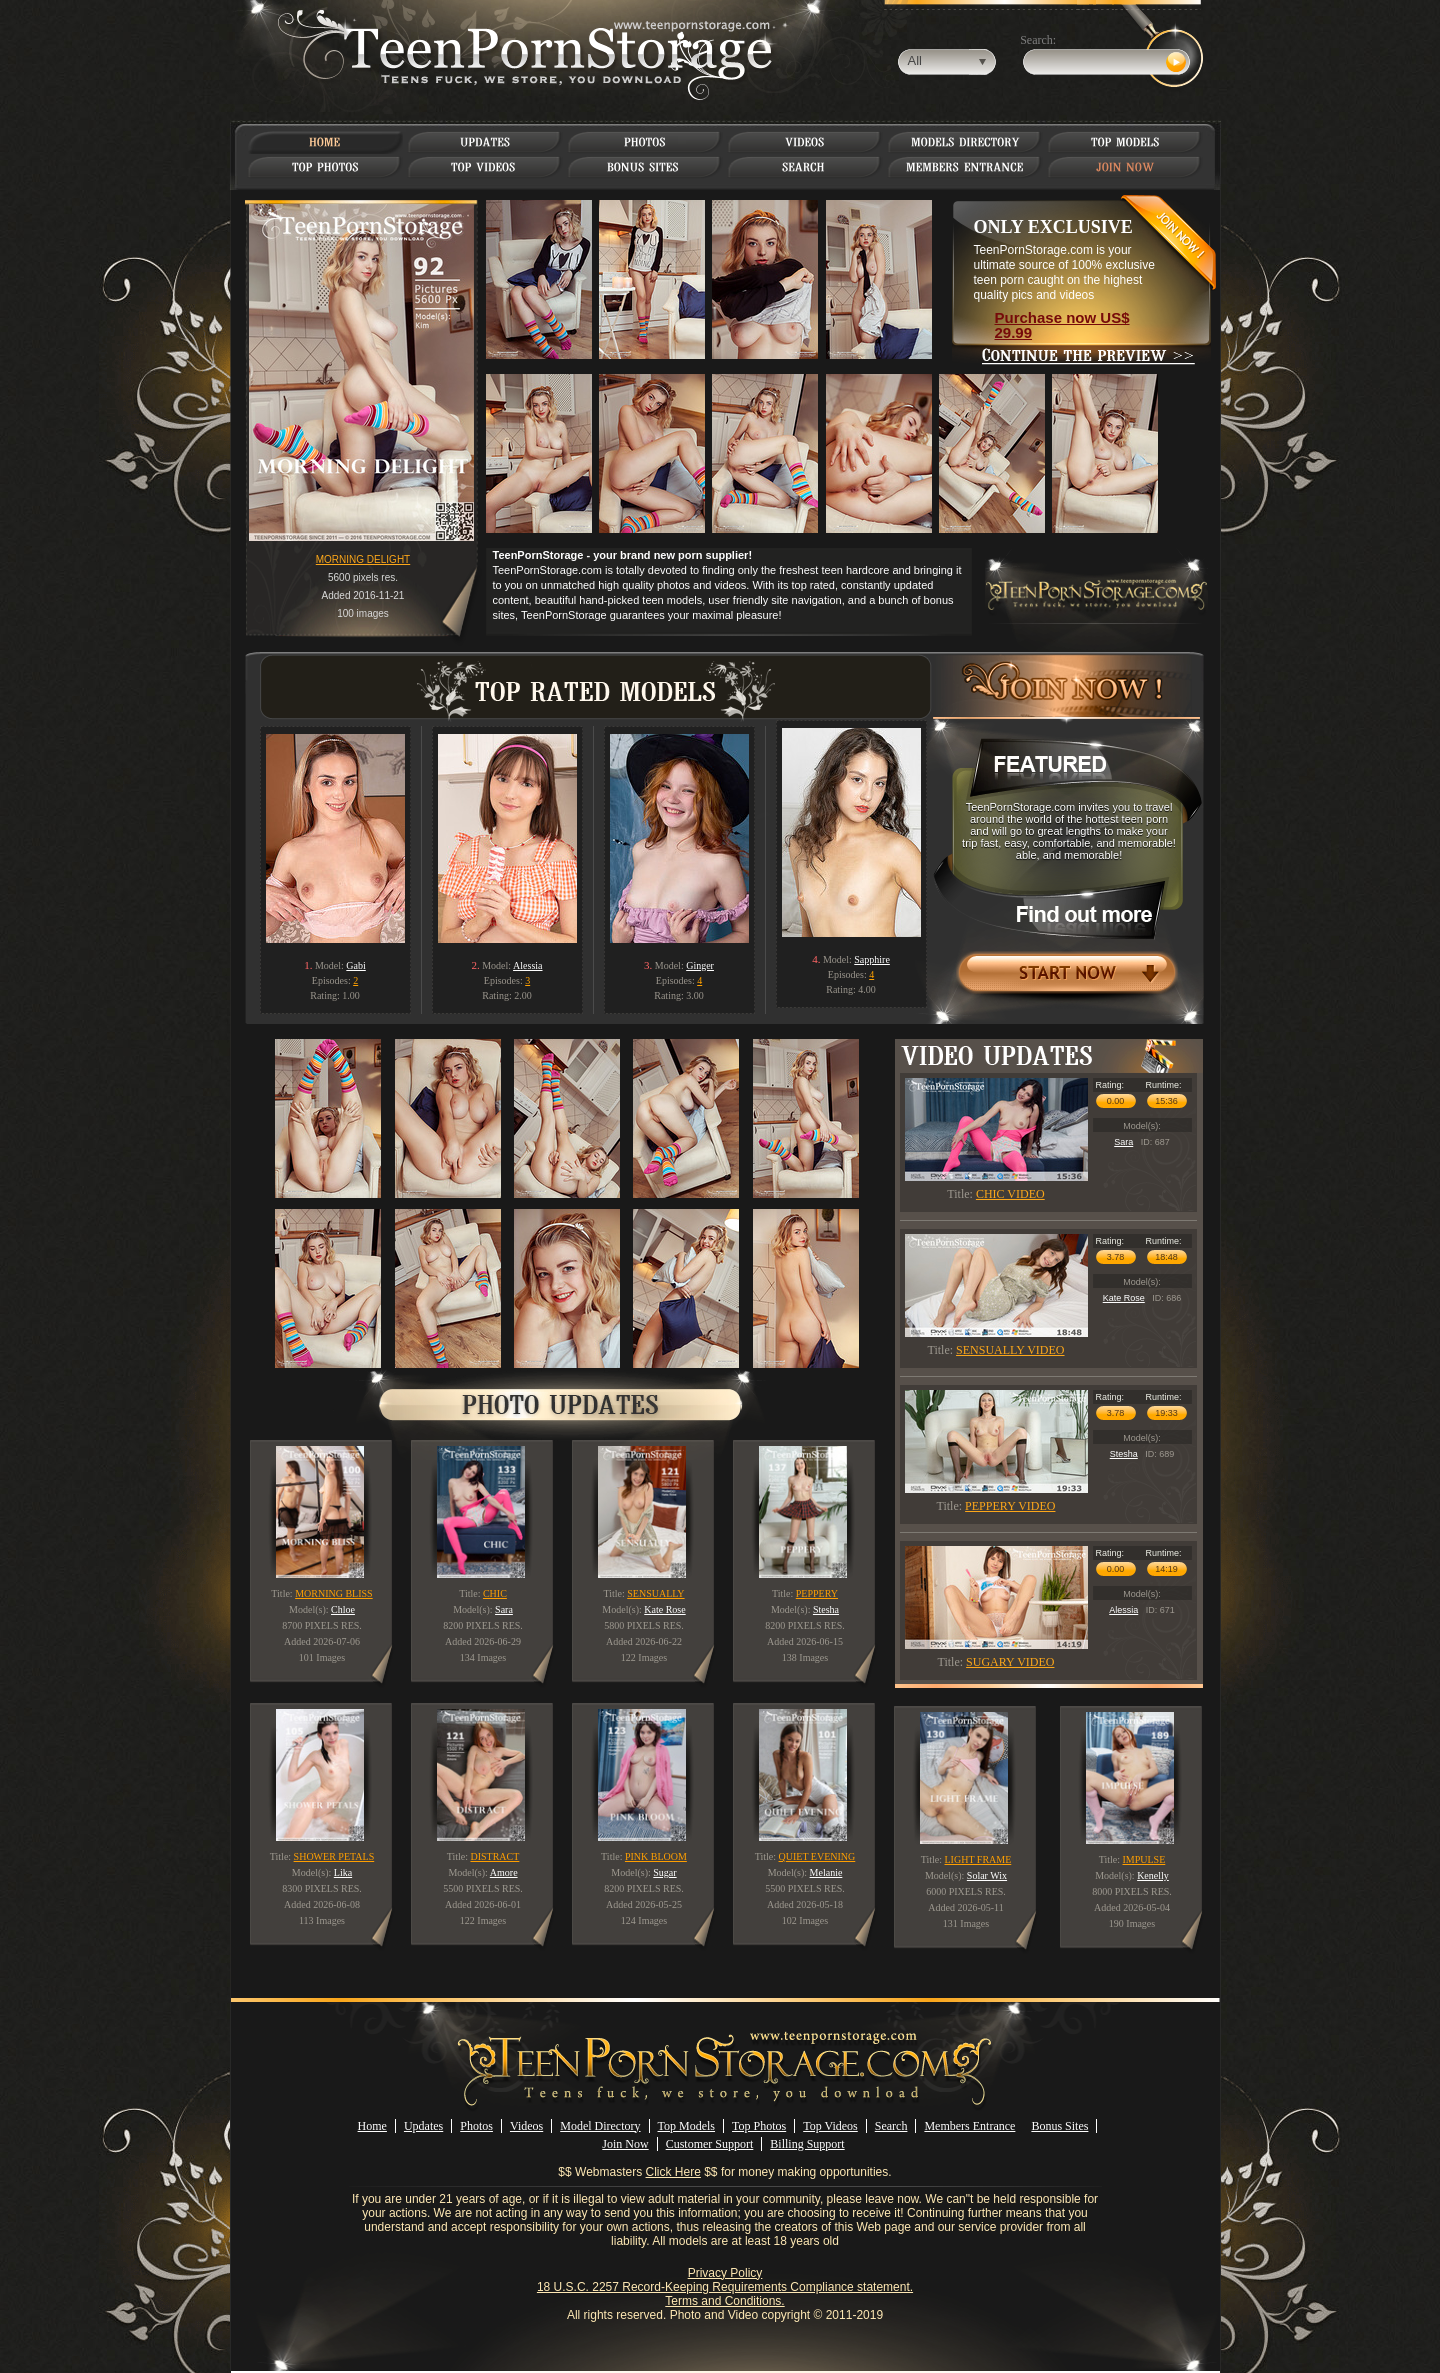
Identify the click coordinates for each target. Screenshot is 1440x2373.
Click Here (673, 2172)
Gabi (355, 965)
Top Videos (830, 2126)
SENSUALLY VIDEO (1010, 1350)
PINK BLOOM (656, 1856)
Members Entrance (969, 2126)
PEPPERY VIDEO (1010, 1506)
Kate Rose (1124, 1298)
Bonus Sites (1059, 2126)
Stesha (1124, 1454)
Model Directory (600, 2126)
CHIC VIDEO (1010, 1194)
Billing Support (807, 2144)
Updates (423, 2126)
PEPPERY (817, 1593)
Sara (1123, 1142)
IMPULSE (1144, 1859)
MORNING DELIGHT (363, 559)
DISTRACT (494, 1856)
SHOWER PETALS (334, 1856)
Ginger (700, 965)
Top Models (687, 2126)
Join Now (625, 2144)
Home (372, 2126)
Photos (476, 2126)
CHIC (495, 1593)
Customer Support (710, 2144)
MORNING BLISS (334, 1593)
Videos (526, 2126)
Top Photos (759, 2126)
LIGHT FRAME (978, 1859)
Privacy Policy (725, 2273)
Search (891, 2126)
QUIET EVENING (817, 1856)
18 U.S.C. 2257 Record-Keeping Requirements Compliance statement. (725, 2287)
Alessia (527, 965)
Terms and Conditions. (724, 2301)
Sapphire (872, 959)
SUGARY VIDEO (1010, 1662)
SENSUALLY (655, 1593)
